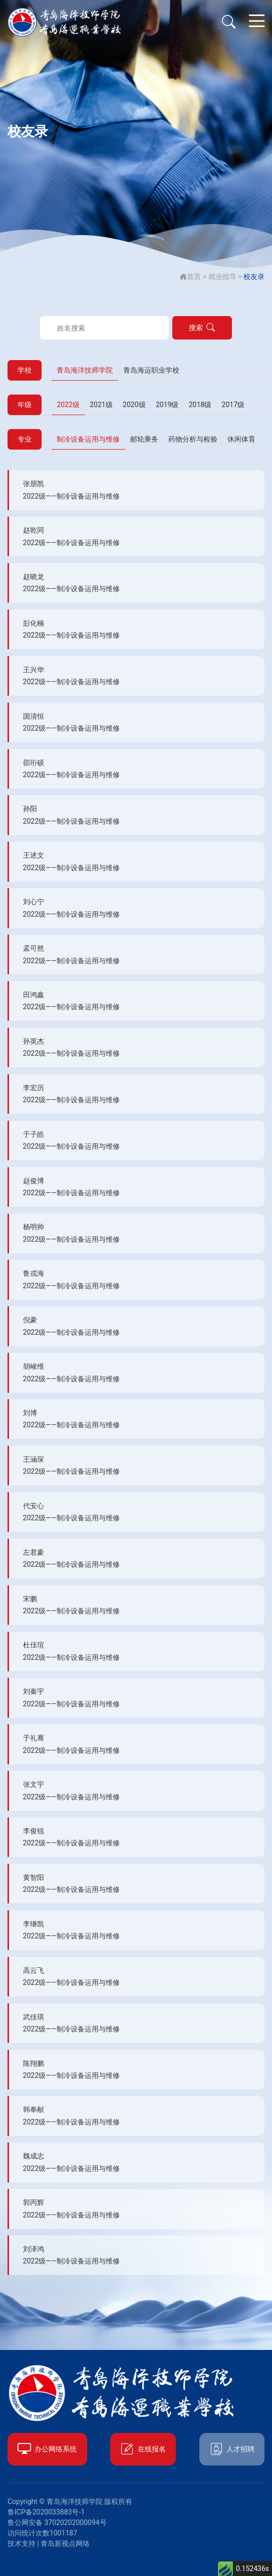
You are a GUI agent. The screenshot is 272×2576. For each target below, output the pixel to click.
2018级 (200, 405)
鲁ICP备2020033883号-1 (46, 2512)
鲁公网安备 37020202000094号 (57, 2522)
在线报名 (143, 2449)
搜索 (202, 328)
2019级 (167, 405)
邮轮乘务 (144, 439)
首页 (190, 277)
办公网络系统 (47, 2449)
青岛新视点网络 (65, 2543)
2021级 (101, 405)
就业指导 (222, 277)
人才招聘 (231, 2449)
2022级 (68, 405)
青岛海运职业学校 (151, 370)
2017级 (233, 405)
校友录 (253, 277)
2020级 (134, 405)
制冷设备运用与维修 (88, 439)
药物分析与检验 (192, 439)
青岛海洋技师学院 (85, 370)
